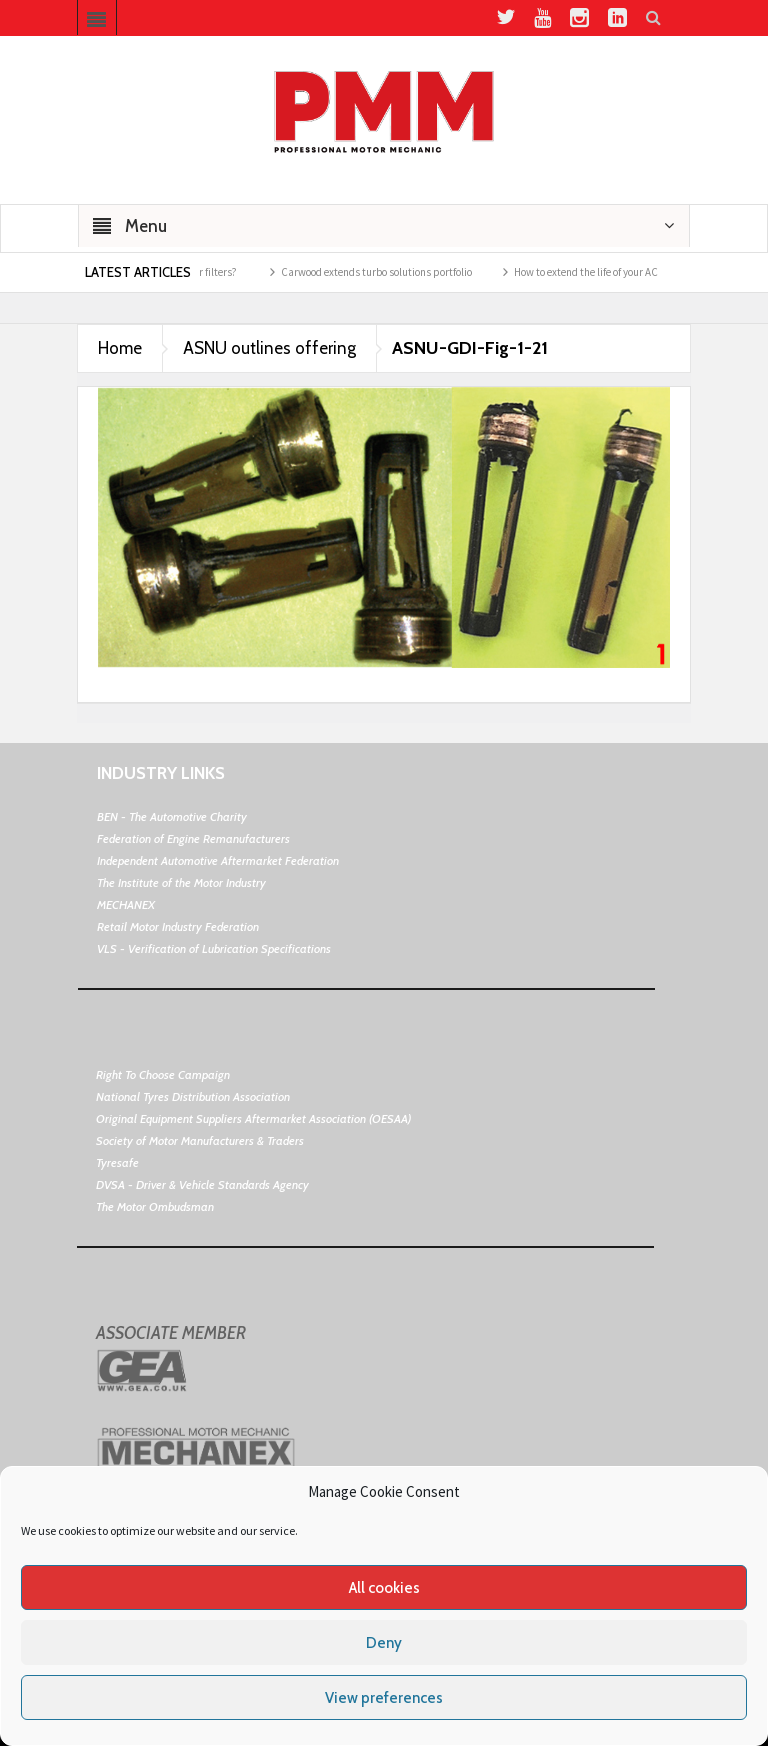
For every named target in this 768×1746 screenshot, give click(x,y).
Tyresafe (117, 1162)
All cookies (384, 1588)
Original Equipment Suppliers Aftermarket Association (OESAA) (253, 1118)
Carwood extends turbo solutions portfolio (386, 272)
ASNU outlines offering (269, 348)
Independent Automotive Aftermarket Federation (218, 860)
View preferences (384, 1698)
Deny (384, 1643)
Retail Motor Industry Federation (178, 926)
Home (120, 348)
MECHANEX (126, 904)
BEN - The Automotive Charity (172, 816)
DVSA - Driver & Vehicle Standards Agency (202, 1184)
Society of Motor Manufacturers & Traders (200, 1140)
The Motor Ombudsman (155, 1206)
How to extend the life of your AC (596, 272)
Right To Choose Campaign (163, 1074)
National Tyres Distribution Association (193, 1096)
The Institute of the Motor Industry (181, 882)
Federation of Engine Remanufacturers (193, 838)
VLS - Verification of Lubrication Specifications (214, 948)
